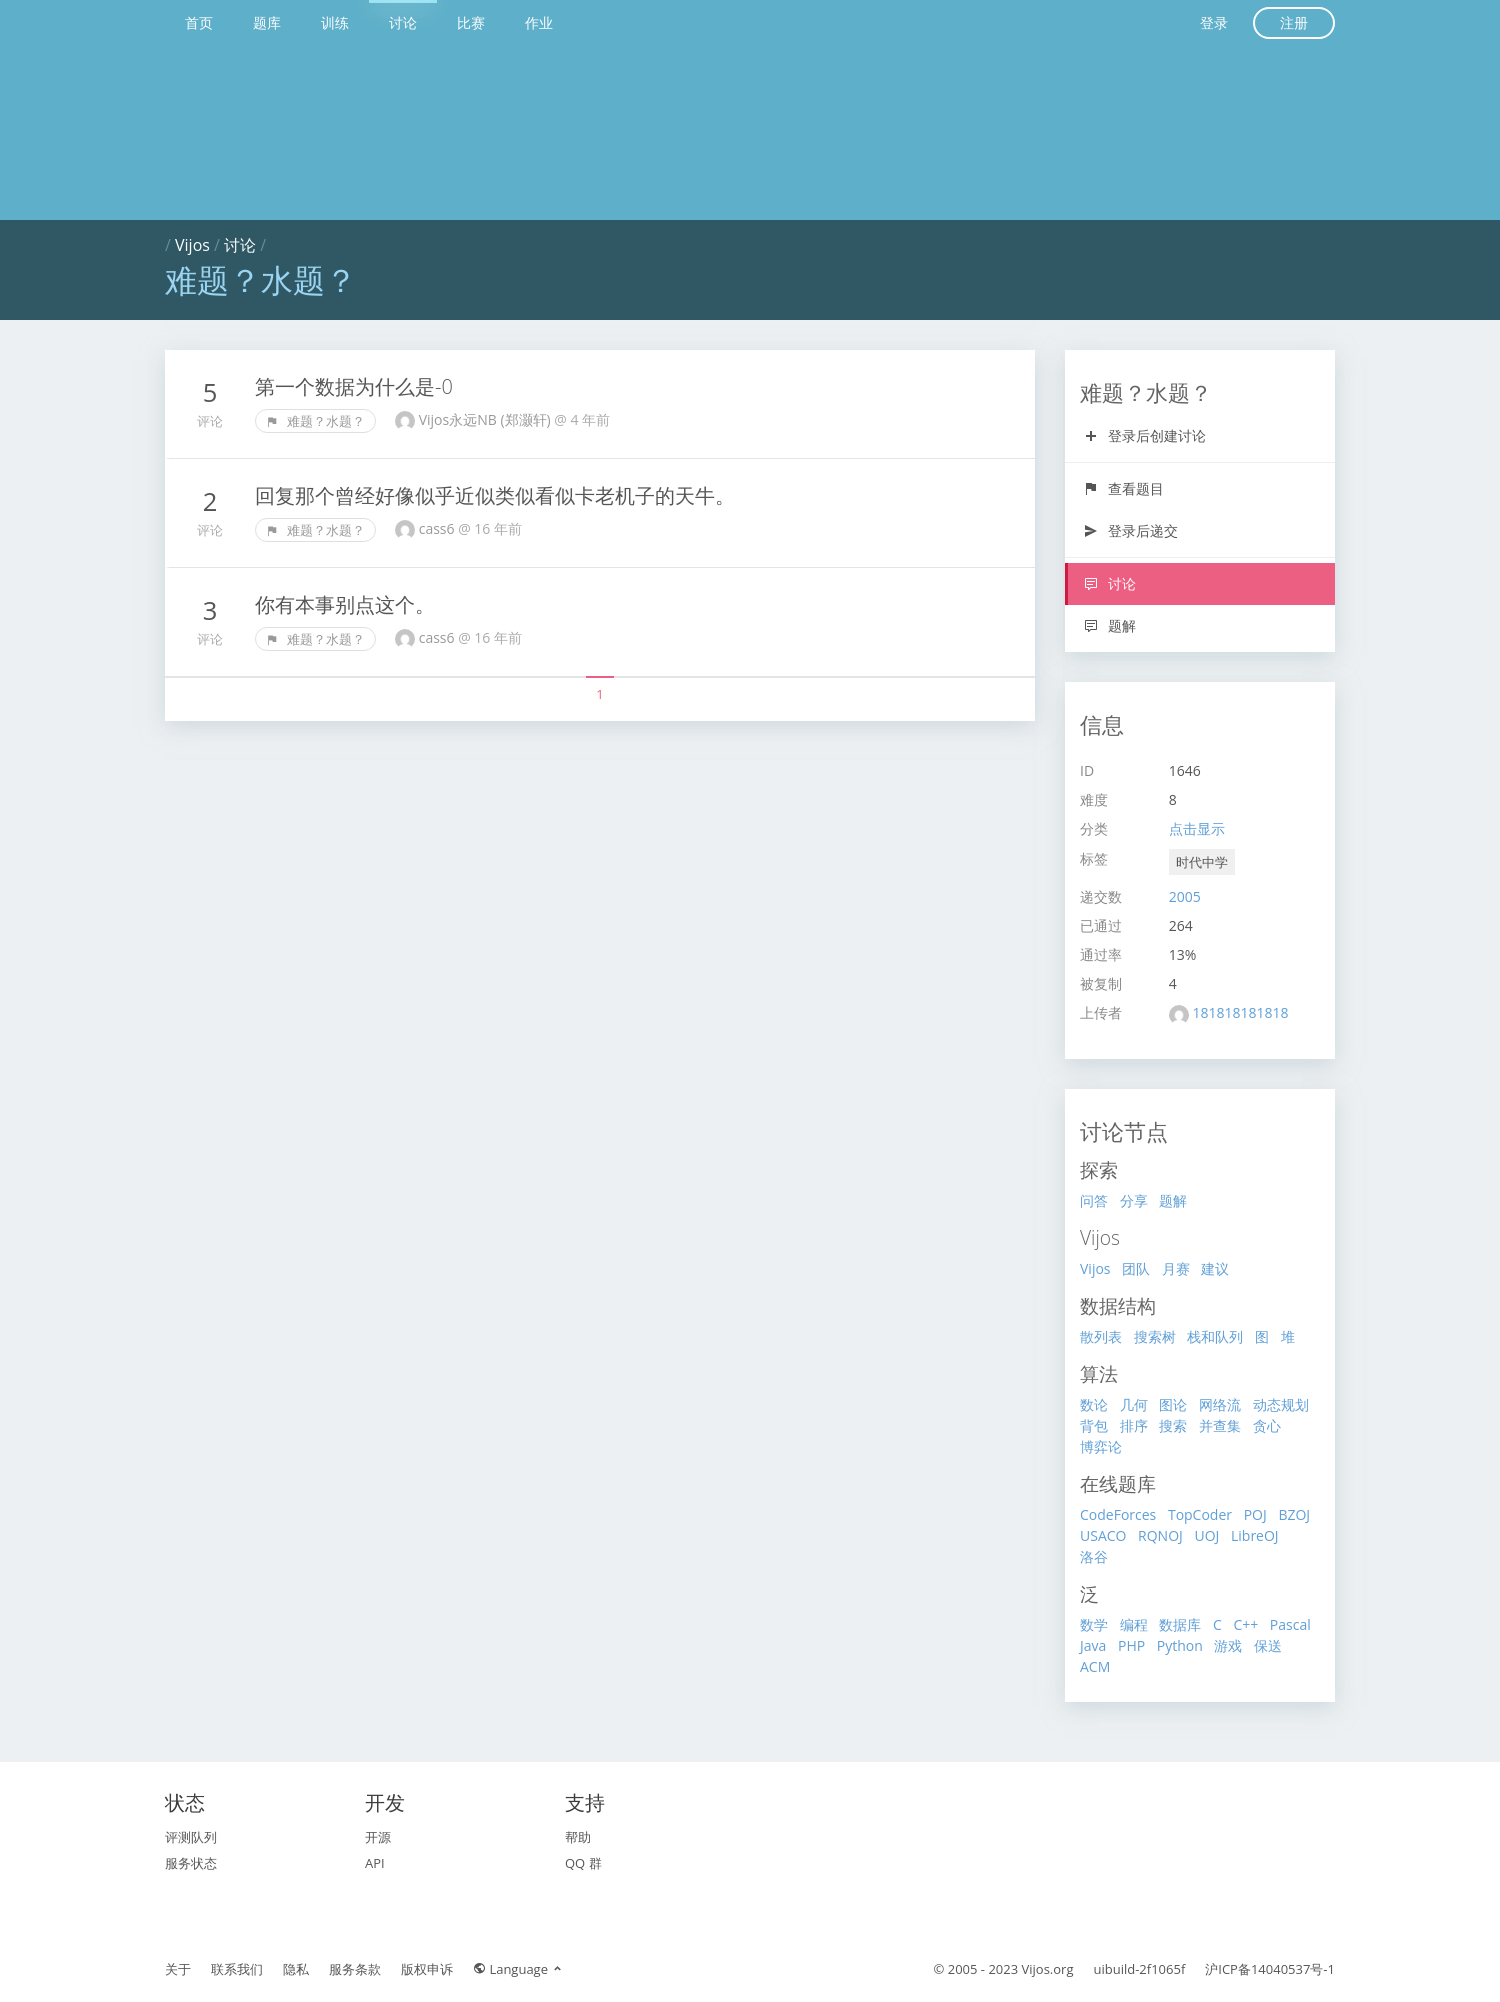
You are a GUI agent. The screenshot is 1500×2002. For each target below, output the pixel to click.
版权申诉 (427, 1969)
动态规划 (1281, 1404)
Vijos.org (1048, 1969)
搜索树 (1155, 1336)
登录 (1214, 22)
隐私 (296, 1969)
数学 (1094, 1624)
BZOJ (1294, 1514)
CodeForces (1118, 1514)
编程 (1134, 1624)
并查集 (1220, 1425)
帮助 (578, 1837)
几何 (1134, 1404)
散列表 (1101, 1336)
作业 (539, 22)
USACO (1103, 1535)
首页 (199, 22)
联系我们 (237, 1969)
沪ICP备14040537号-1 (1270, 1969)
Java (1093, 1645)
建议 (1215, 1268)
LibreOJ (1255, 1535)
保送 (1268, 1645)
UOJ (1206, 1535)
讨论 (403, 22)
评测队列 (191, 1837)
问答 (1094, 1200)
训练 (335, 22)
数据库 (1180, 1624)
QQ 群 (583, 1863)
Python (1180, 1645)
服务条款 (355, 1969)
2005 (1185, 896)
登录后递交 (1130, 530)
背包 (1094, 1425)
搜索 (1173, 1425)
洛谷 (1094, 1556)
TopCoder (1200, 1514)
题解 (1109, 625)
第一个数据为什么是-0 (354, 386)
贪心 (1267, 1425)
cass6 (438, 528)
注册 (1294, 22)
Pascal (1290, 1624)
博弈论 (1101, 1446)
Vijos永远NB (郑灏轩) (487, 419)
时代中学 (1202, 862)
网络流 (1220, 1404)
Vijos (192, 245)
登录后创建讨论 (1144, 435)
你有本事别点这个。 (345, 604)
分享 (1134, 1200)
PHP (1131, 1645)
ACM (1095, 1666)
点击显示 (1197, 828)
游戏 (1228, 1645)
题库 (267, 22)
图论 (1173, 1404)
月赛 (1176, 1268)
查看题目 (1123, 488)
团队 (1136, 1268)
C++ (1245, 1624)
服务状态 (191, 1863)
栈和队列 (1215, 1336)
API (375, 1863)
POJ (1255, 1514)
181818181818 (1240, 1012)
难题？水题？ (315, 421)
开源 (378, 1837)
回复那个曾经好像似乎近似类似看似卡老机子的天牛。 (495, 495)
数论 (1094, 1404)
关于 (178, 1969)
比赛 (471, 22)
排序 (1134, 1425)
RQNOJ (1160, 1535)
